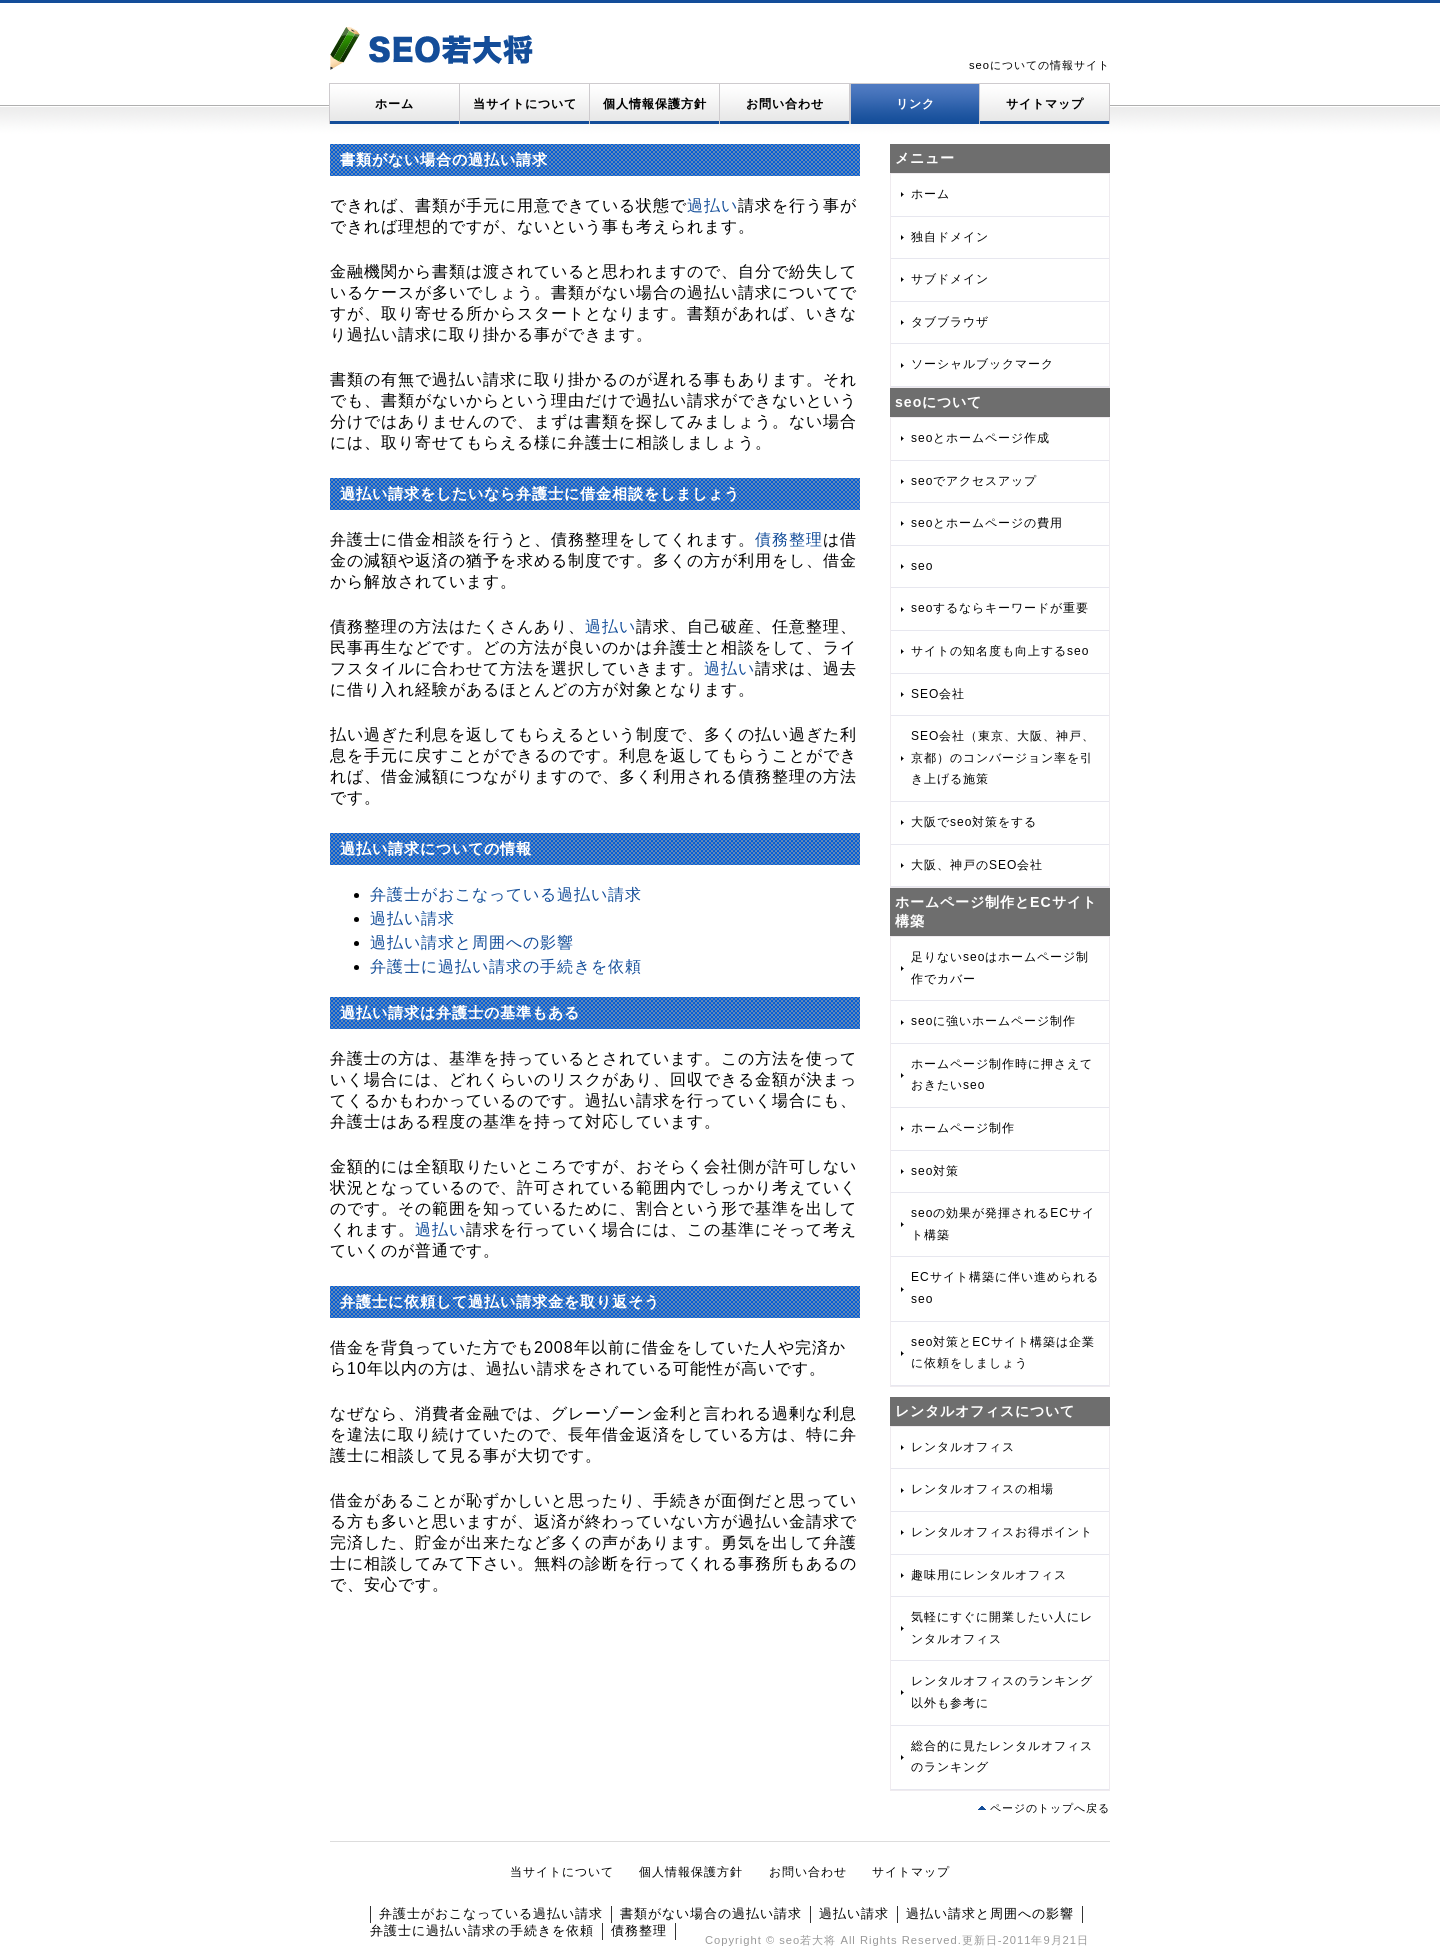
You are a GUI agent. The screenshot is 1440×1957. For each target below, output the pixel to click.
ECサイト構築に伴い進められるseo (1005, 1288)
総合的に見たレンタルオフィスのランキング (1002, 1757)
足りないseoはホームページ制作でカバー (1000, 968)
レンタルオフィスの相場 (982, 1489)
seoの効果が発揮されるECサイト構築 (1003, 1224)
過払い (712, 205)
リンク (915, 104)
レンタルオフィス (963, 1447)
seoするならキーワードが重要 (1000, 608)
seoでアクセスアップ (974, 481)
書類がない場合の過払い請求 (711, 1913)
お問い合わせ (785, 104)
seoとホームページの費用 (987, 523)
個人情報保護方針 (655, 104)
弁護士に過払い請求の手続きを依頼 (506, 966)
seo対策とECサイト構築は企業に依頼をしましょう (1003, 1353)
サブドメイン (950, 279)
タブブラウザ (950, 322)
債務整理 (789, 539)
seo (922, 566)
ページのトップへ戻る (1050, 1808)
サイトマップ (1045, 104)
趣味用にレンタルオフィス (989, 1575)
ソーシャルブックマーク (982, 364)
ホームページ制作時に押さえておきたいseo (1002, 1075)
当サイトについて (525, 104)
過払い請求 (412, 918)
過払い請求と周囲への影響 (472, 942)
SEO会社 (938, 694)
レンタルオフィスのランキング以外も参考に (1002, 1692)
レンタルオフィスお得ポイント (1002, 1532)
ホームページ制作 (963, 1128)
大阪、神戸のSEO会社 (977, 865)
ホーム (394, 104)
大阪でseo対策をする (974, 822)
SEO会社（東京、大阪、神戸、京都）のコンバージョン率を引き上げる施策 (1003, 757)
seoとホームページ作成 (980, 438)
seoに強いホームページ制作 (993, 1021)
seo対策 (935, 1171)
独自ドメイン (950, 237)
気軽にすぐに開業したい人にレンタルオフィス (1002, 1628)
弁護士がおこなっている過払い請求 (506, 894)
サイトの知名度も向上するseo (1000, 651)
